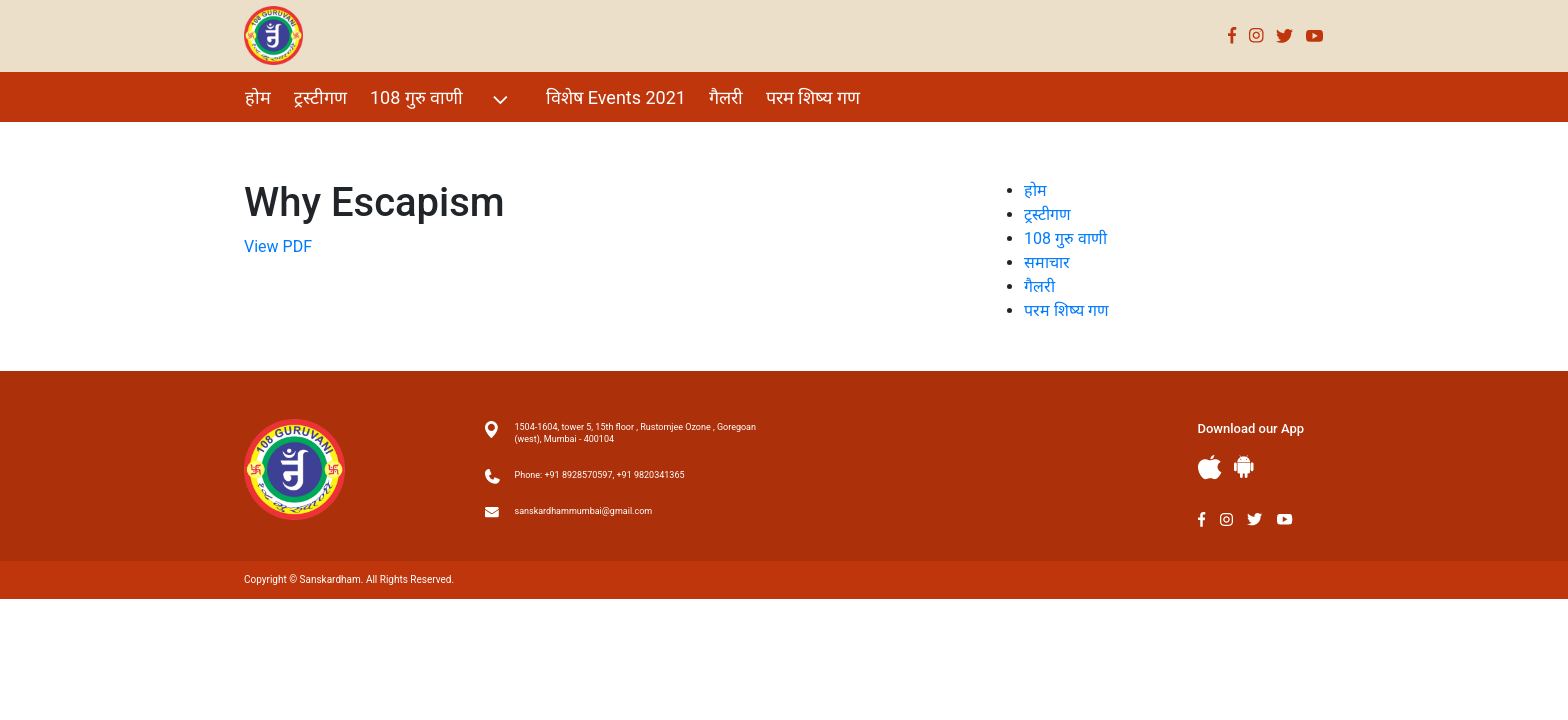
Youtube (1315, 35)
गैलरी (726, 97)
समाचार (1047, 262)
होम (258, 97)
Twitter (1285, 35)
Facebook (1232, 35)
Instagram (1256, 35)
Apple (1210, 467)
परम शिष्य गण (813, 97)
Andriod (1244, 466)
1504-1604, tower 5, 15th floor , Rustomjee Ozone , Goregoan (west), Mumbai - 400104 (635, 433)
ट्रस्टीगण (320, 97)
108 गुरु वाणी (441, 99)
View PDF (278, 246)
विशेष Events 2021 (616, 97)
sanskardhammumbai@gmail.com (584, 511)
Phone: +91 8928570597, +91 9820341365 (600, 475)
